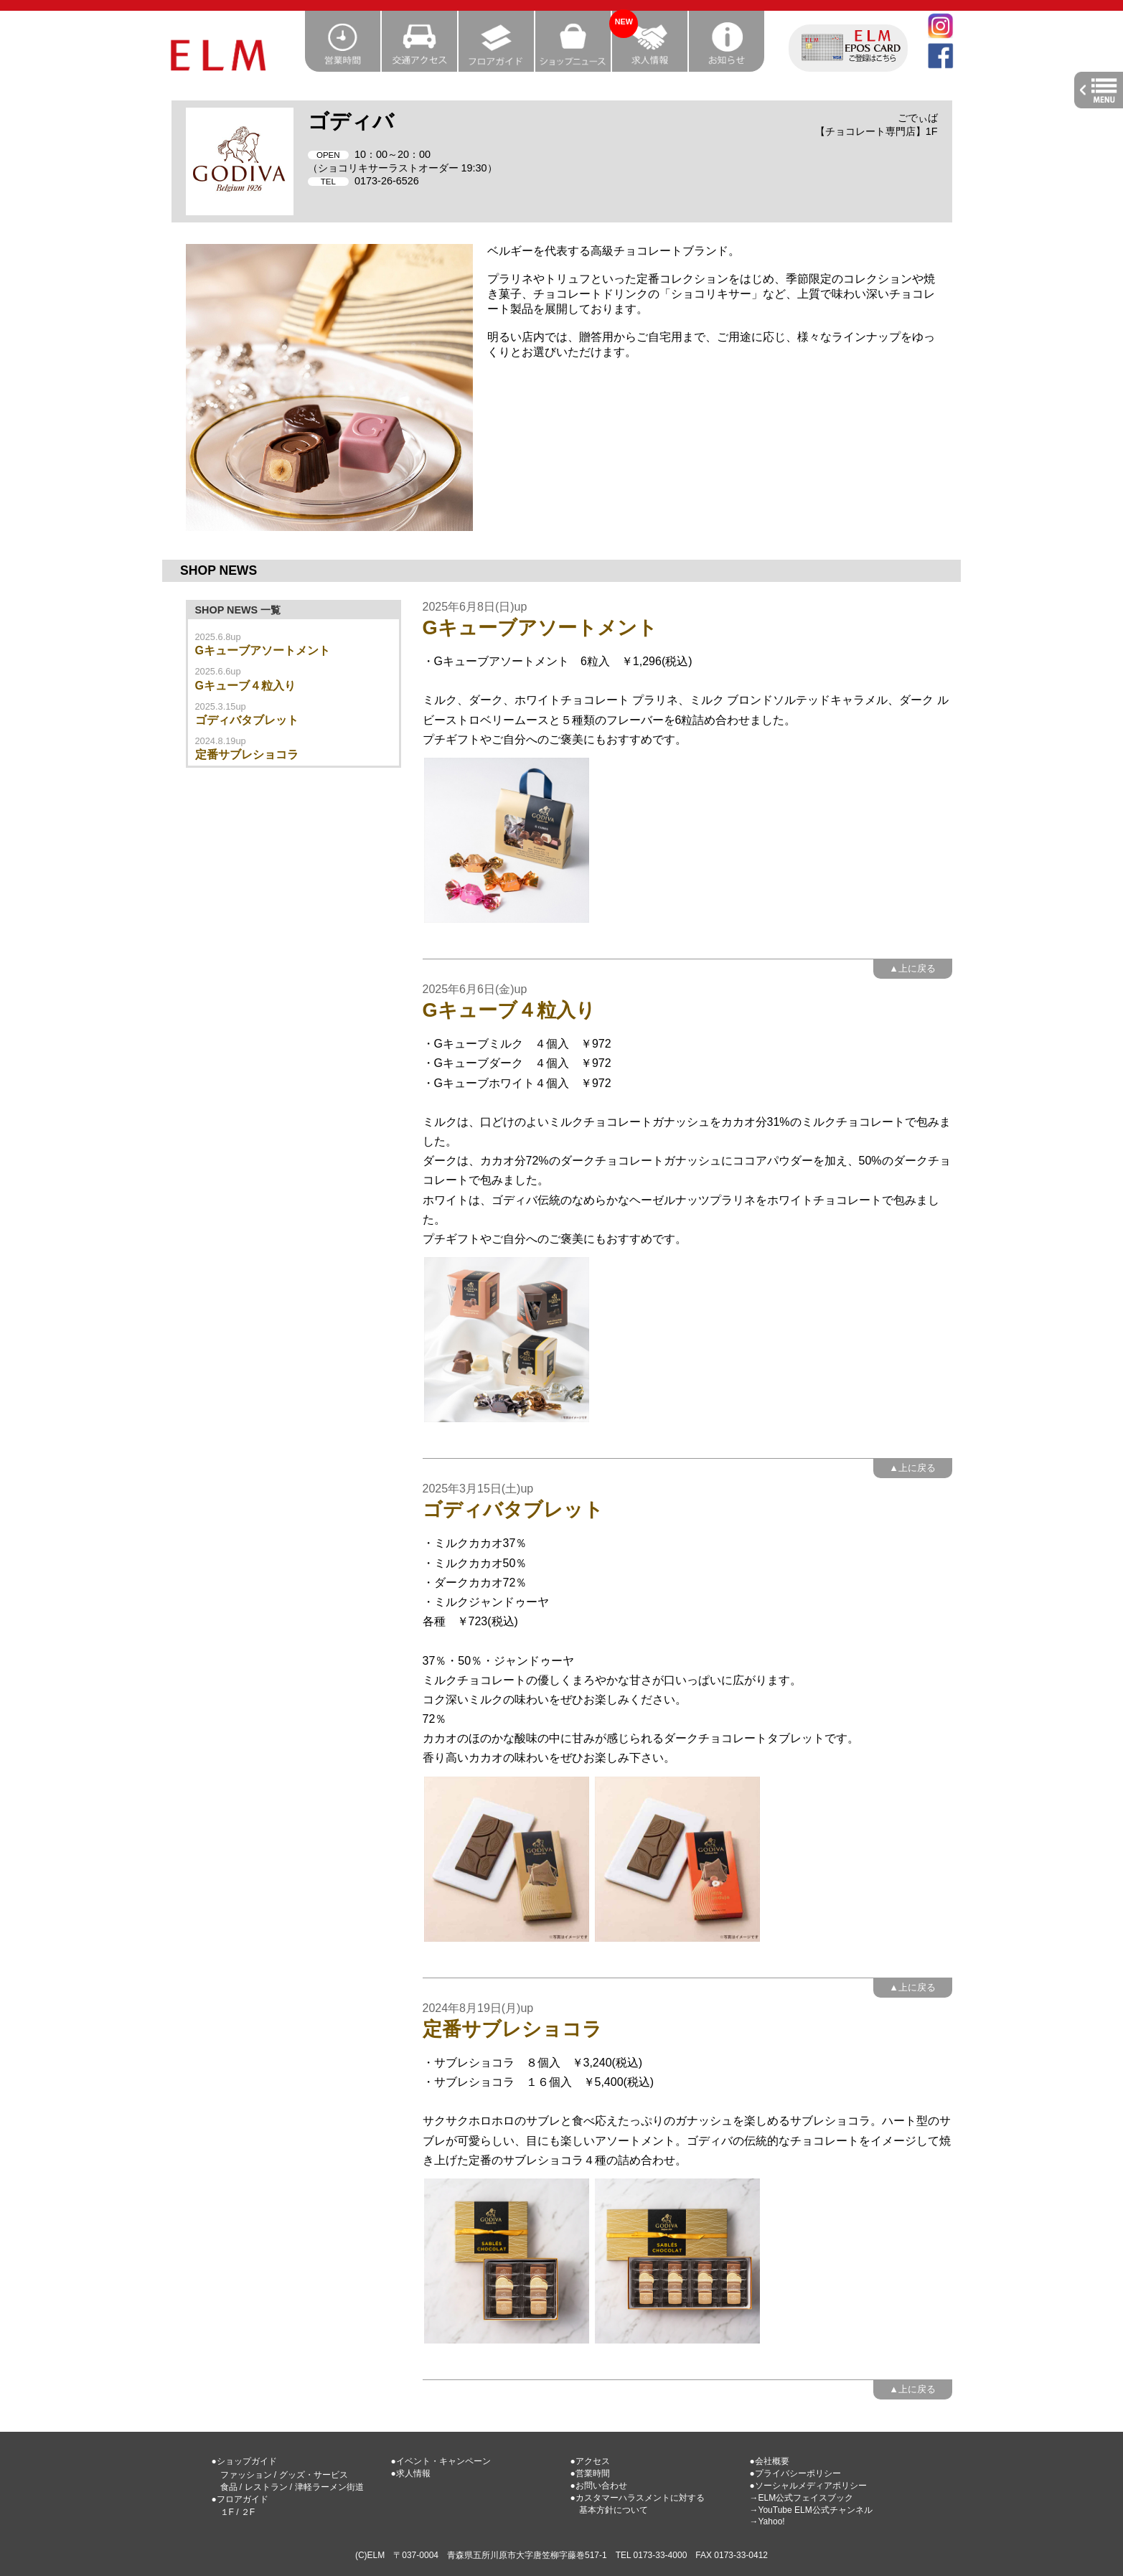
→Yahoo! (767, 2521)
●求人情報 (411, 2473)
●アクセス (590, 2461)
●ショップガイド (244, 2461)
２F (248, 2512)
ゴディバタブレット (247, 720)
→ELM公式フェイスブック (802, 2498)
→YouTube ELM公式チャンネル (811, 2510)
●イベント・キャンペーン (441, 2461)
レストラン (266, 2487)
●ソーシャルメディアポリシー (808, 2486)
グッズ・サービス (313, 2475)
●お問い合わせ (598, 2486)
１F (227, 2512)
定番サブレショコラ (247, 754)
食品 (229, 2487)
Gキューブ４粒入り (245, 686)
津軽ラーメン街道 (329, 2487)
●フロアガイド (240, 2499)
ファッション (246, 2475)
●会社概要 (769, 2461)
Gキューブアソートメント (262, 650)
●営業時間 (590, 2473)
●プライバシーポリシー (795, 2473)
